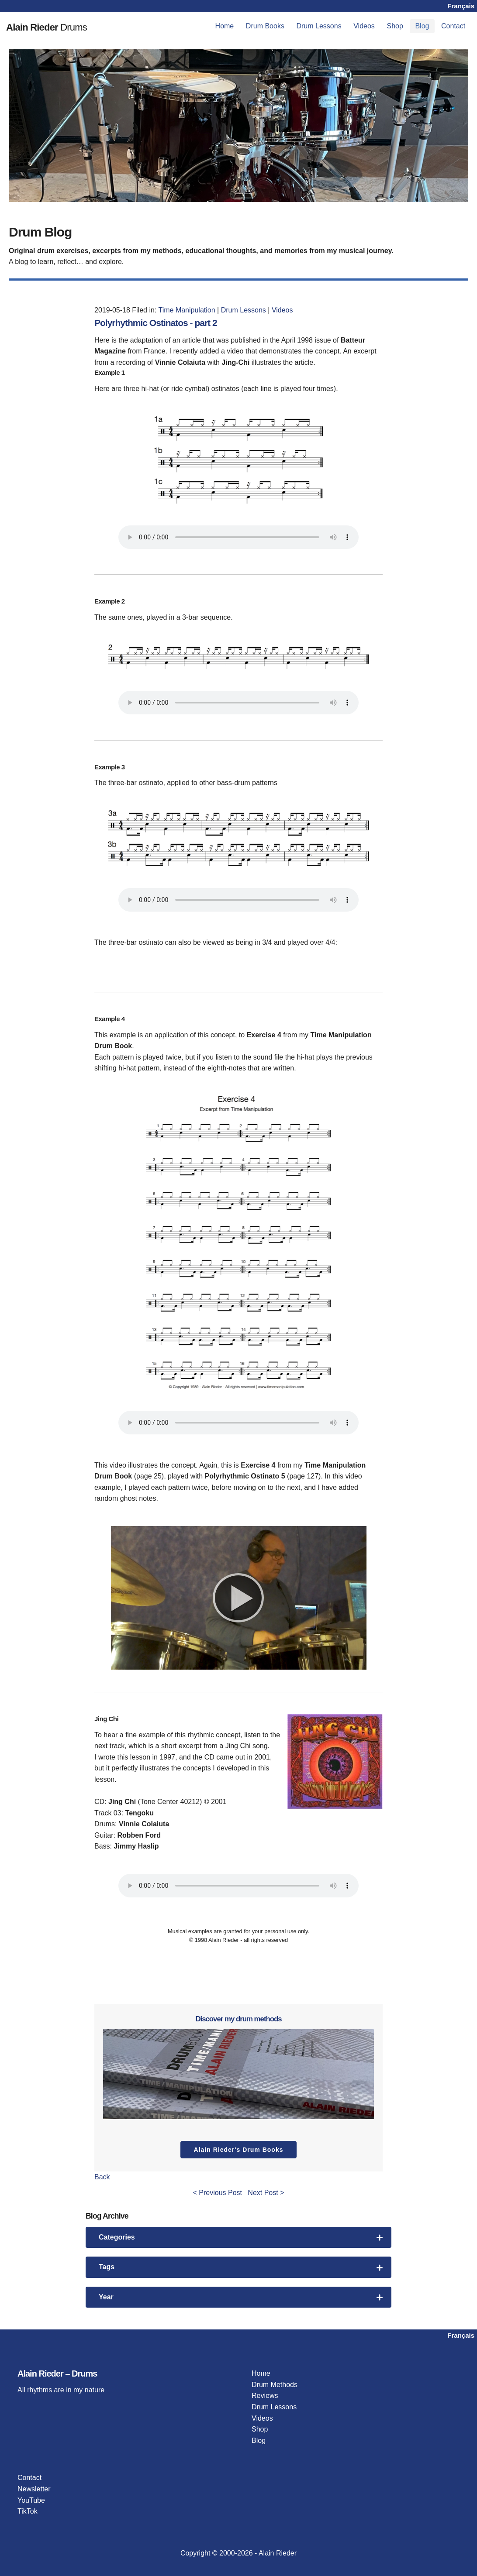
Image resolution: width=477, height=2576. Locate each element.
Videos (364, 26)
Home (224, 26)
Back (102, 2177)
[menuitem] (224, 26)
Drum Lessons (318, 26)
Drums (66, 26)
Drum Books (265, 26)
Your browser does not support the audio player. (238, 537)
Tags (241, 2267)
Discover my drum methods (238, 2018)
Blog (422, 26)
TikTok (27, 2511)
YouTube (31, 2500)
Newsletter (34, 2489)
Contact (453, 26)
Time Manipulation (186, 310)
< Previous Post (217, 2192)
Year (241, 2297)
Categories (241, 2237)
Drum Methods (274, 2384)
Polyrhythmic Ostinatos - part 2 (168, 322)
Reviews (265, 2395)
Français (460, 6)
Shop (395, 26)
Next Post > (266, 2192)
